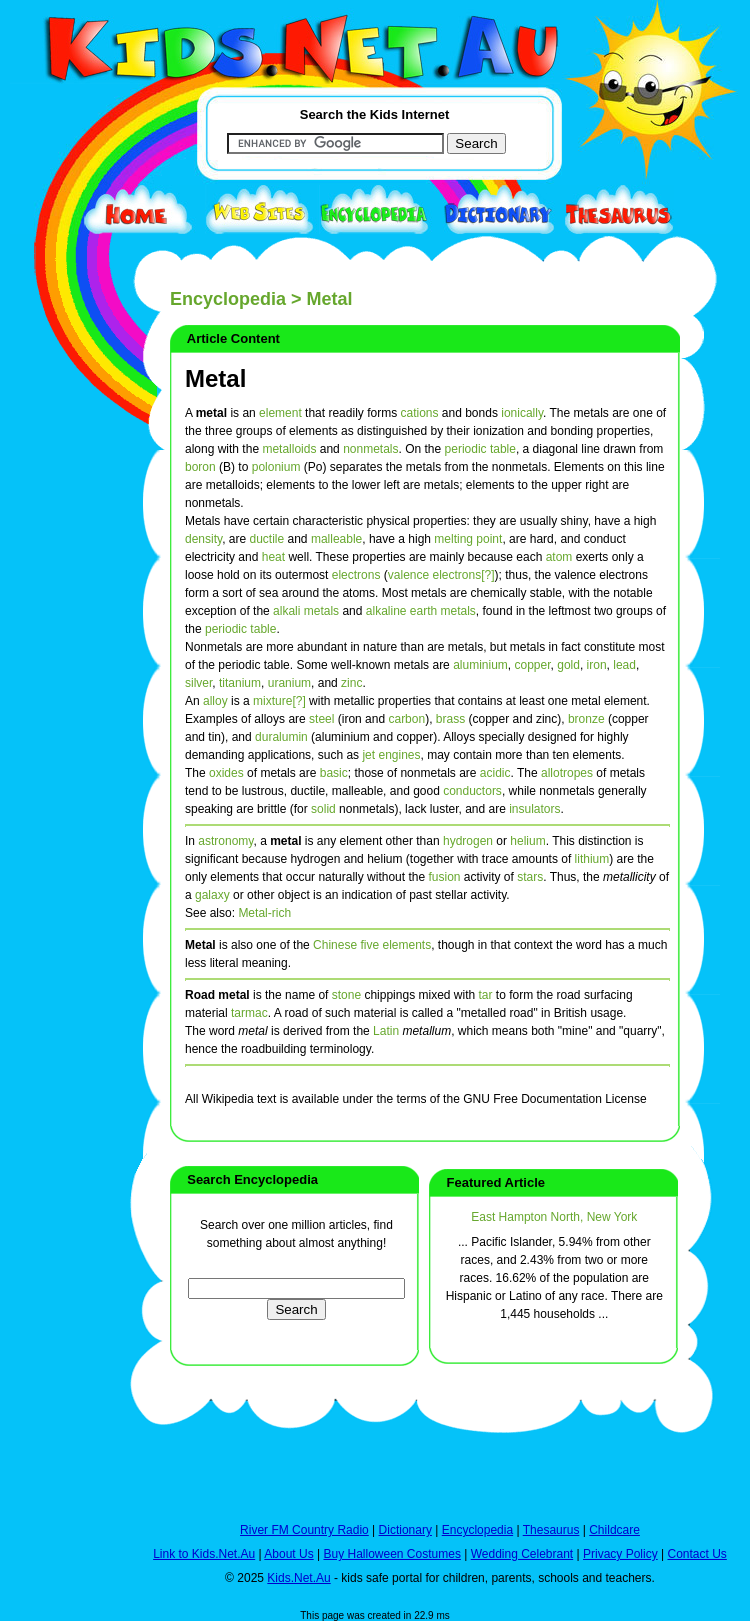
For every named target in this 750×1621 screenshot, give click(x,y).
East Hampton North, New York (554, 1217)
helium (527, 841)
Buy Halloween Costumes (391, 1554)
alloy (215, 701)
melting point (468, 539)
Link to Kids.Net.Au (204, 1554)
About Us (288, 1554)
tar (485, 995)
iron (597, 665)
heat (273, 557)
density (203, 539)
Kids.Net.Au (298, 1578)
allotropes (567, 773)
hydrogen (468, 841)
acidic (495, 773)
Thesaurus (551, 1530)
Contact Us (696, 1554)
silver (198, 683)
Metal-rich (264, 913)
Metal (215, 378)
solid (323, 809)
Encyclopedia (228, 299)
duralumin (281, 737)
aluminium (480, 665)
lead (624, 665)
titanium (240, 683)
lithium (592, 859)
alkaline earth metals (421, 611)
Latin (386, 1031)
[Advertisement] (60, 732)
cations (419, 413)
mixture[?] (279, 701)
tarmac (249, 1013)
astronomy (225, 841)
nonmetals (370, 449)
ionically (522, 413)
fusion (444, 877)
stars (530, 877)
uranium (289, 683)
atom (559, 557)
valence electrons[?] (441, 575)
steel (321, 719)
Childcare (614, 1530)
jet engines (391, 755)
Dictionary (405, 1530)
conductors (472, 791)
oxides (226, 773)
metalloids (289, 449)
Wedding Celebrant (522, 1554)
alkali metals (306, 611)
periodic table (480, 449)
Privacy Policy (620, 1554)
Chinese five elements (372, 945)
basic (334, 773)
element (280, 413)
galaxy (212, 895)
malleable (336, 539)
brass (450, 719)
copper (533, 665)
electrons (356, 575)
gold (568, 665)
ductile (267, 539)
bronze (586, 719)
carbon (406, 719)
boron (200, 467)
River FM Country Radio (304, 1530)
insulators (534, 809)
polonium (276, 467)
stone (346, 995)
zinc (351, 683)
